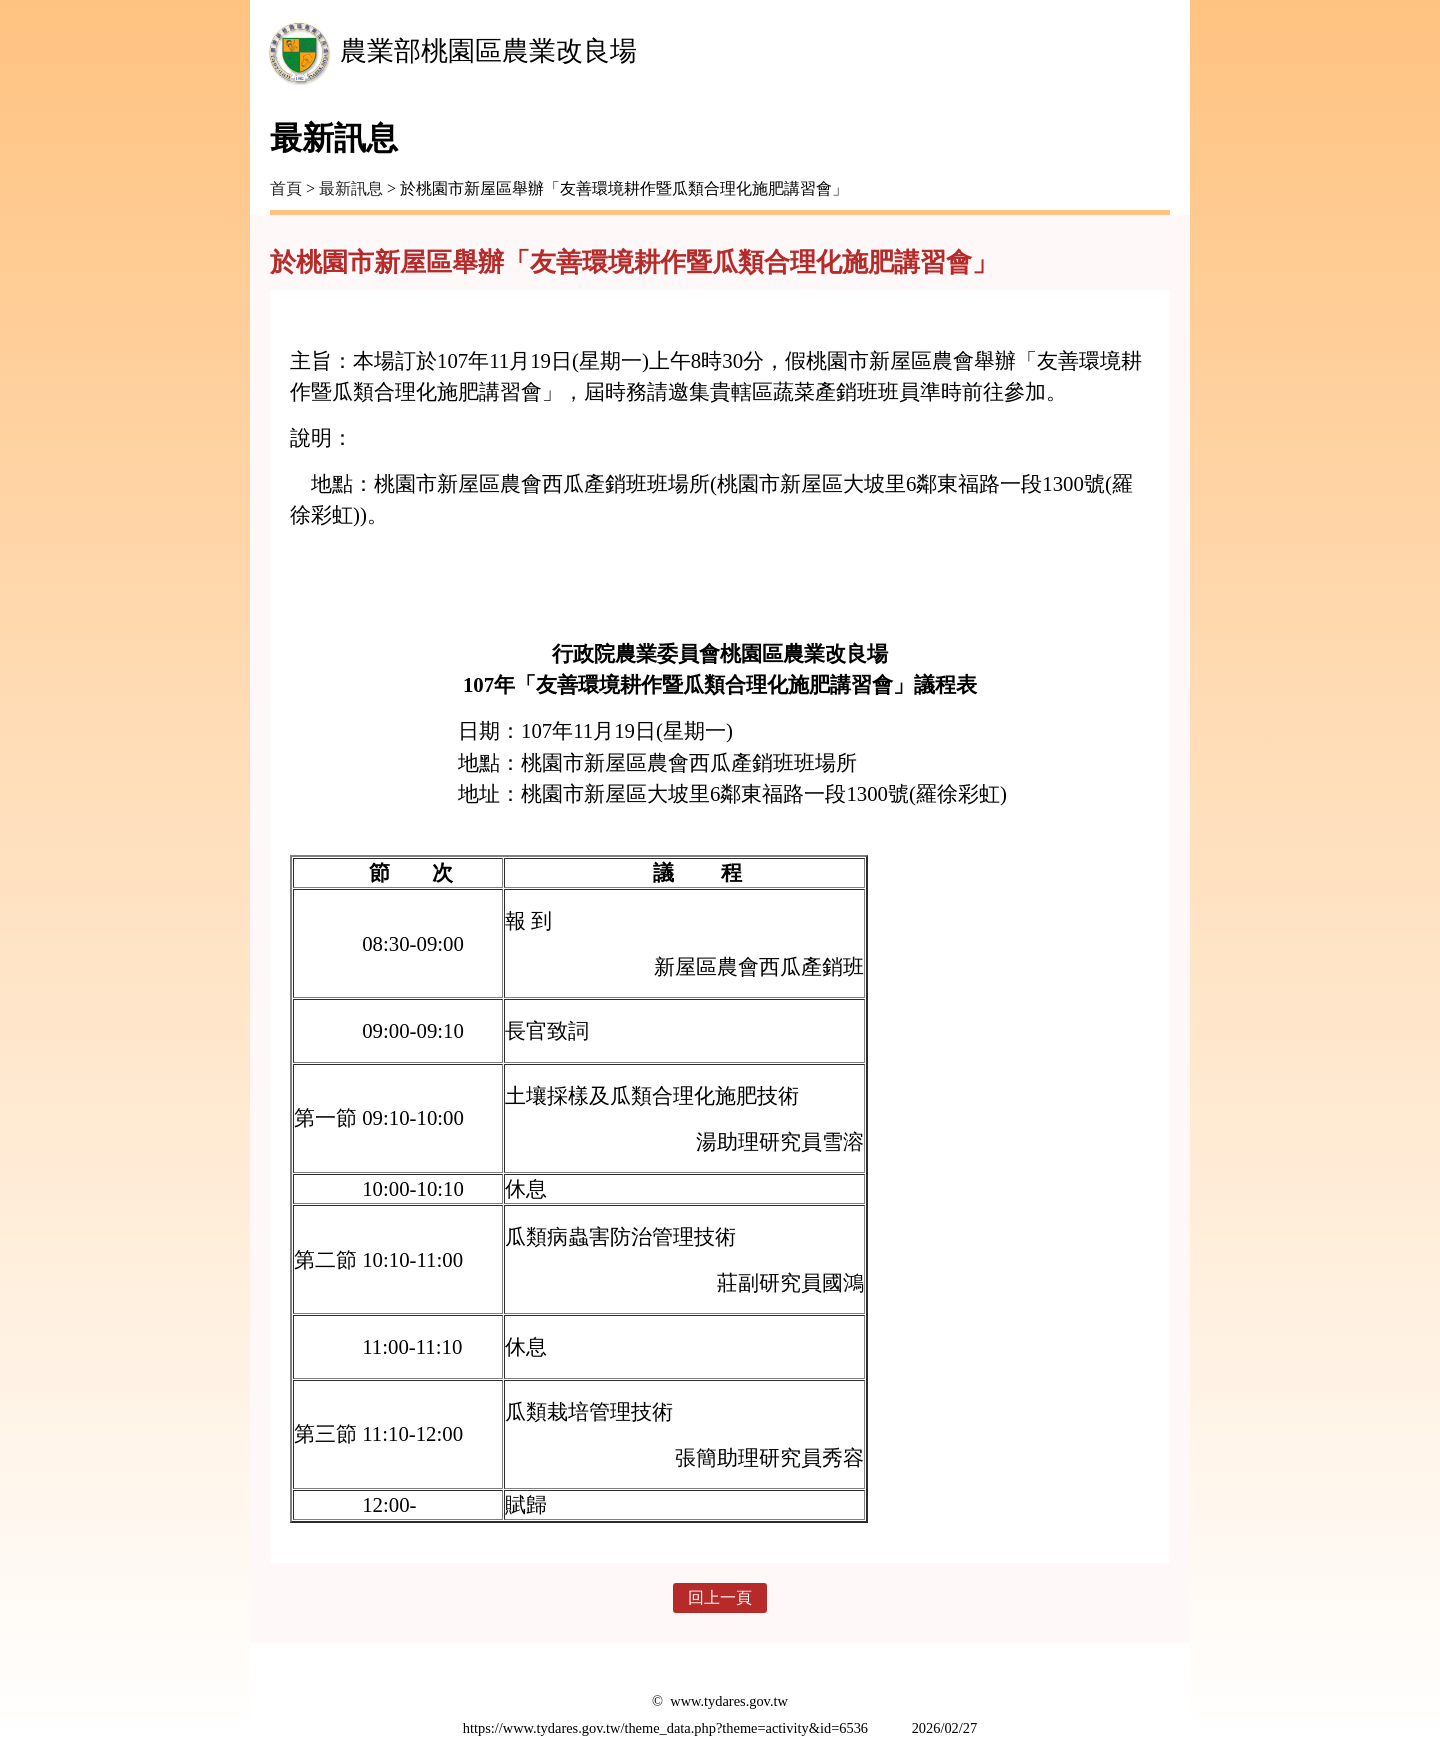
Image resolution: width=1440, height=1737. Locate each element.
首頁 (286, 188)
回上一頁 (720, 1597)
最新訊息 (351, 188)
